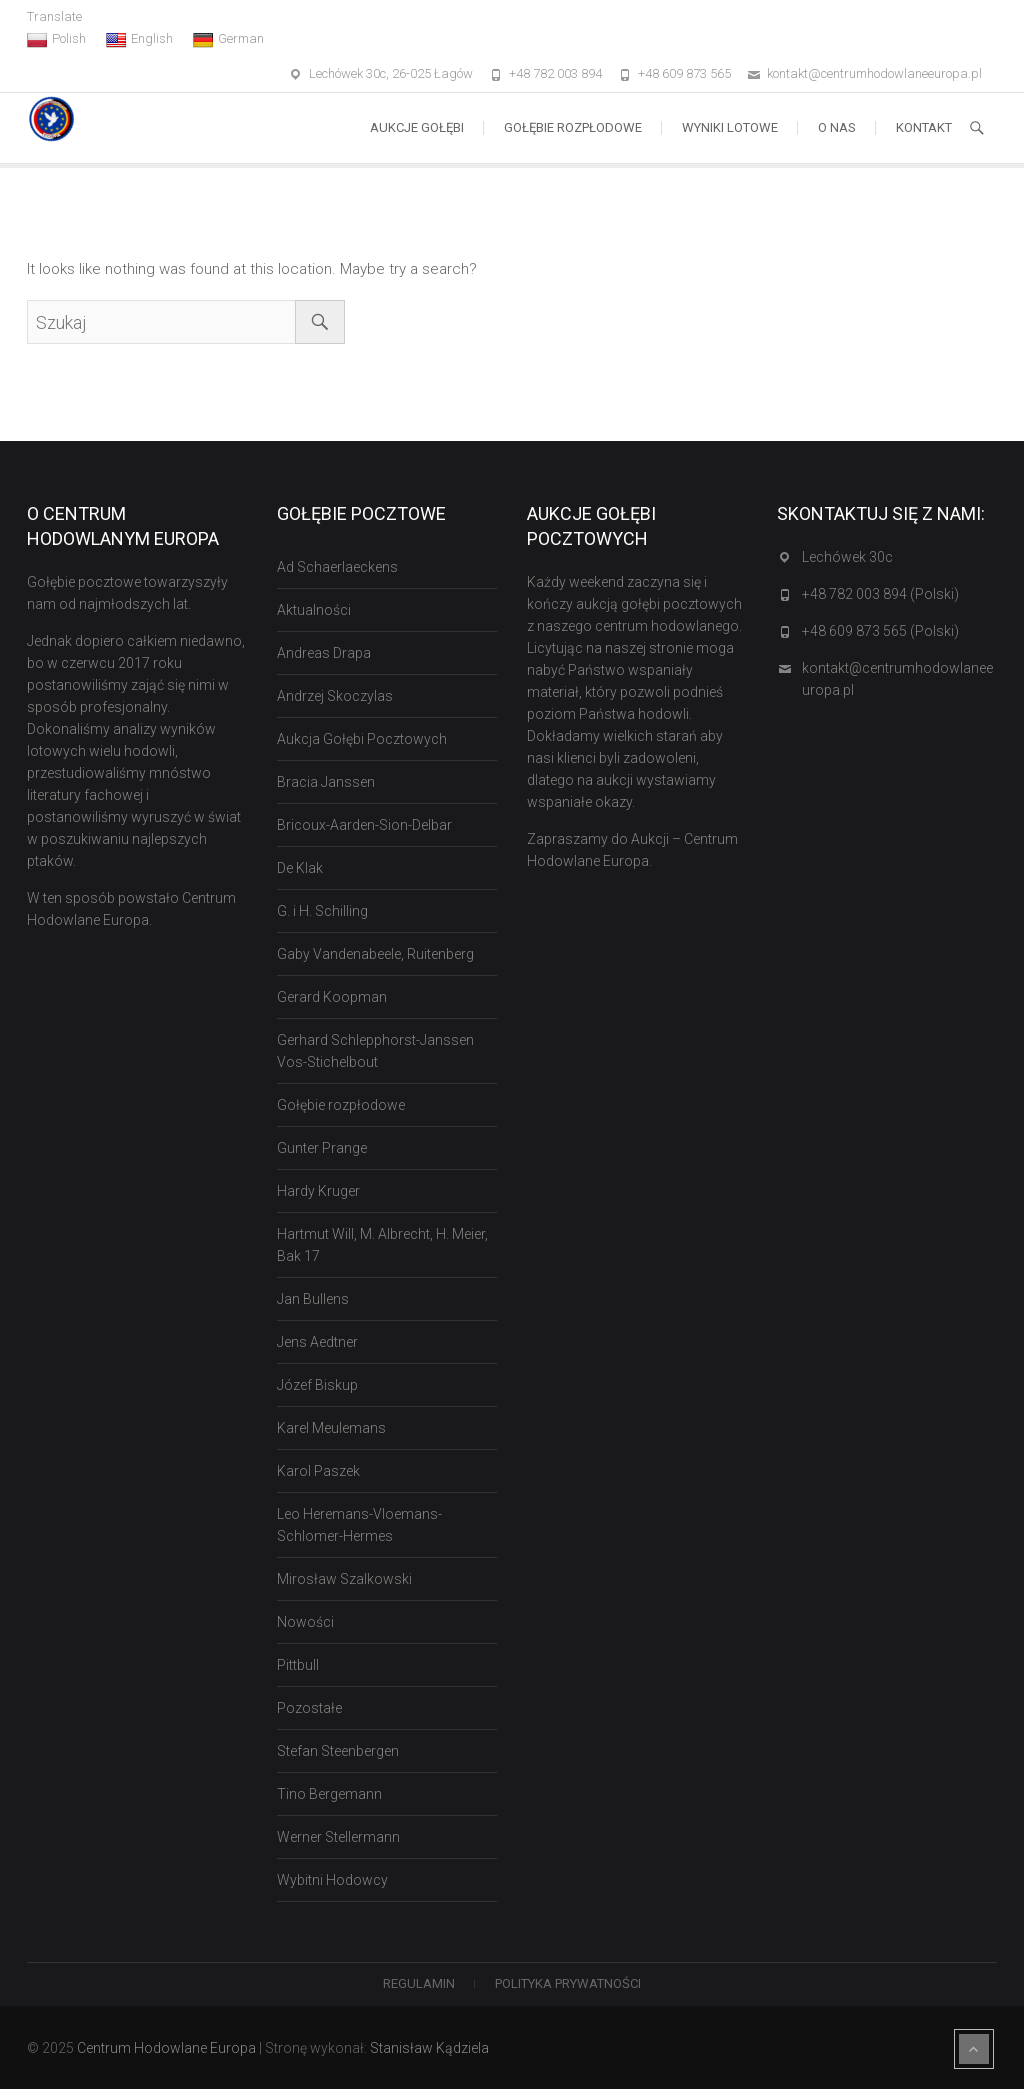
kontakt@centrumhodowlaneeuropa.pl (874, 73)
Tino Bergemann (329, 1794)
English (139, 39)
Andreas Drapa (324, 653)
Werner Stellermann (338, 1837)
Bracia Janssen (326, 782)
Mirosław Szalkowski (344, 1579)
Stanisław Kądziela (429, 2048)
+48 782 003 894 (555, 73)
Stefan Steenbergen (338, 1751)
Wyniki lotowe (730, 127)
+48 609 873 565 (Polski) (880, 631)
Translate (54, 16)
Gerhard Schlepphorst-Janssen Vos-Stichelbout (375, 1051)
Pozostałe (309, 1708)
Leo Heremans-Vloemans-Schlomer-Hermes (359, 1525)
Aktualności (314, 610)
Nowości (305, 1622)
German (228, 39)
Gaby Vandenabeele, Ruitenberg (375, 954)
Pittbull (298, 1665)
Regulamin (419, 1983)
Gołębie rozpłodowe (573, 127)
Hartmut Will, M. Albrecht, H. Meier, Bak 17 (382, 1245)
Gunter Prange (322, 1148)
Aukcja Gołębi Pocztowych (362, 739)
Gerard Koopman (332, 997)
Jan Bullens (313, 1299)
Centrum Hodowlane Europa (166, 2048)
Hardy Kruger (318, 1191)
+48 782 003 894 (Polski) (880, 594)
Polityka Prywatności (568, 1983)
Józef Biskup (317, 1385)
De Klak (300, 868)
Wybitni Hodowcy (332, 1880)
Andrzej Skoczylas (335, 696)
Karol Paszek (318, 1471)
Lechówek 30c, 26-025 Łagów (391, 73)
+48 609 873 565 (684, 73)
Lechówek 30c (847, 557)
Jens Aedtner (317, 1342)
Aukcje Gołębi (417, 127)
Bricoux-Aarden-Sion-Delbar (364, 825)
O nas (837, 127)
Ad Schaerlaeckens (337, 567)
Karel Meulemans (331, 1428)
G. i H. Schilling (322, 911)
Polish (56, 39)
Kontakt (924, 127)
